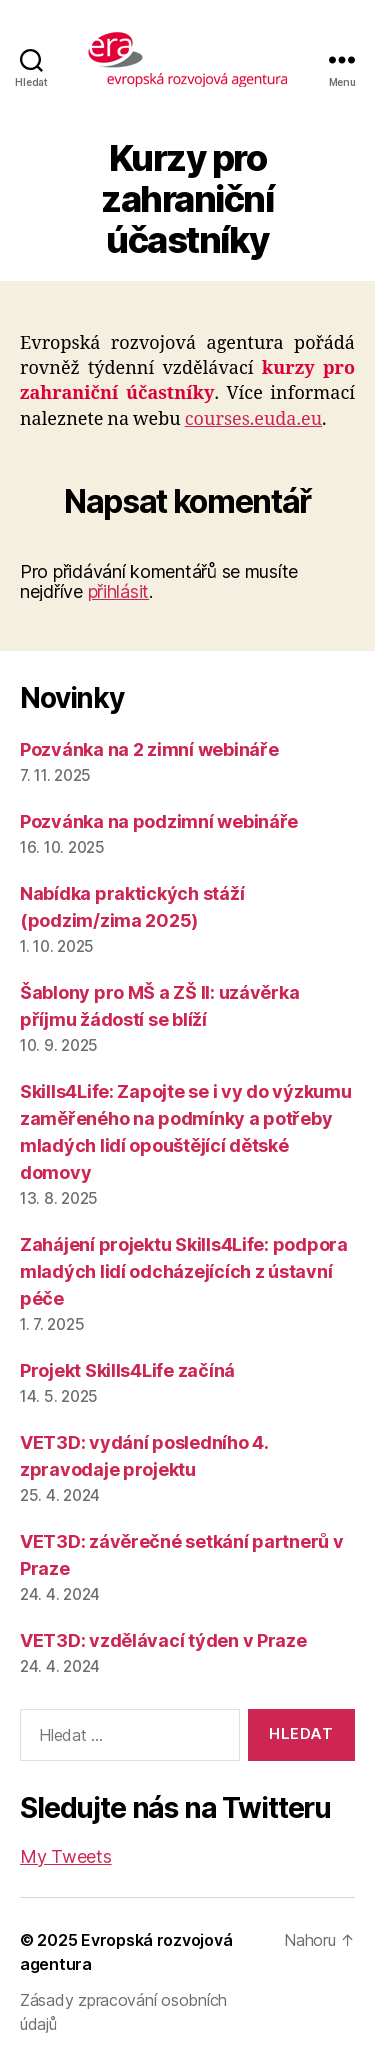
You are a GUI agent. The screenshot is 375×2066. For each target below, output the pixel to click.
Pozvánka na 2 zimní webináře (149, 749)
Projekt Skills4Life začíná (127, 1370)
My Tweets (66, 1856)
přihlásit (119, 591)
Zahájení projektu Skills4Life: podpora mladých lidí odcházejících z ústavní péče (184, 1271)
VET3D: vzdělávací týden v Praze (163, 1640)
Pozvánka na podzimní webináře (159, 821)
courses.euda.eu (253, 419)
